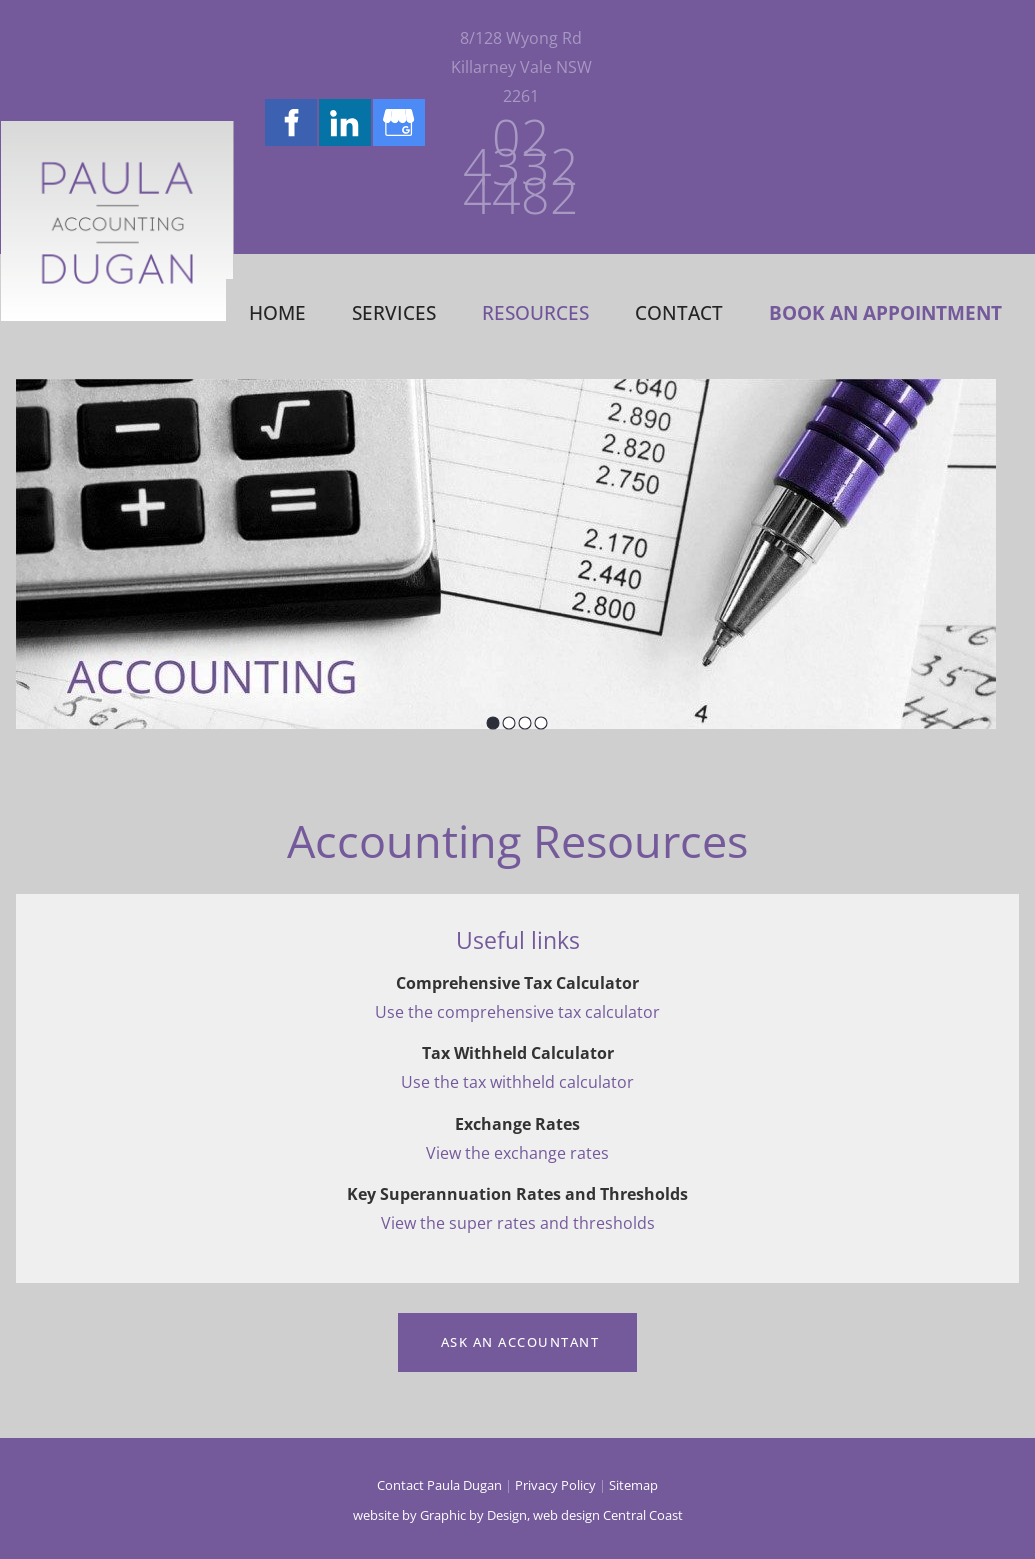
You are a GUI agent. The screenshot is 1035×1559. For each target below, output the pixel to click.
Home (277, 312)
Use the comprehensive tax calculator (517, 1012)
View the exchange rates (517, 1153)
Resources (535, 312)
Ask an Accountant (517, 1327)
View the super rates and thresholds (518, 1223)
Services (394, 312)
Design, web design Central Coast (585, 1515)
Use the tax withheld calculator (517, 1082)
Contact (679, 312)
